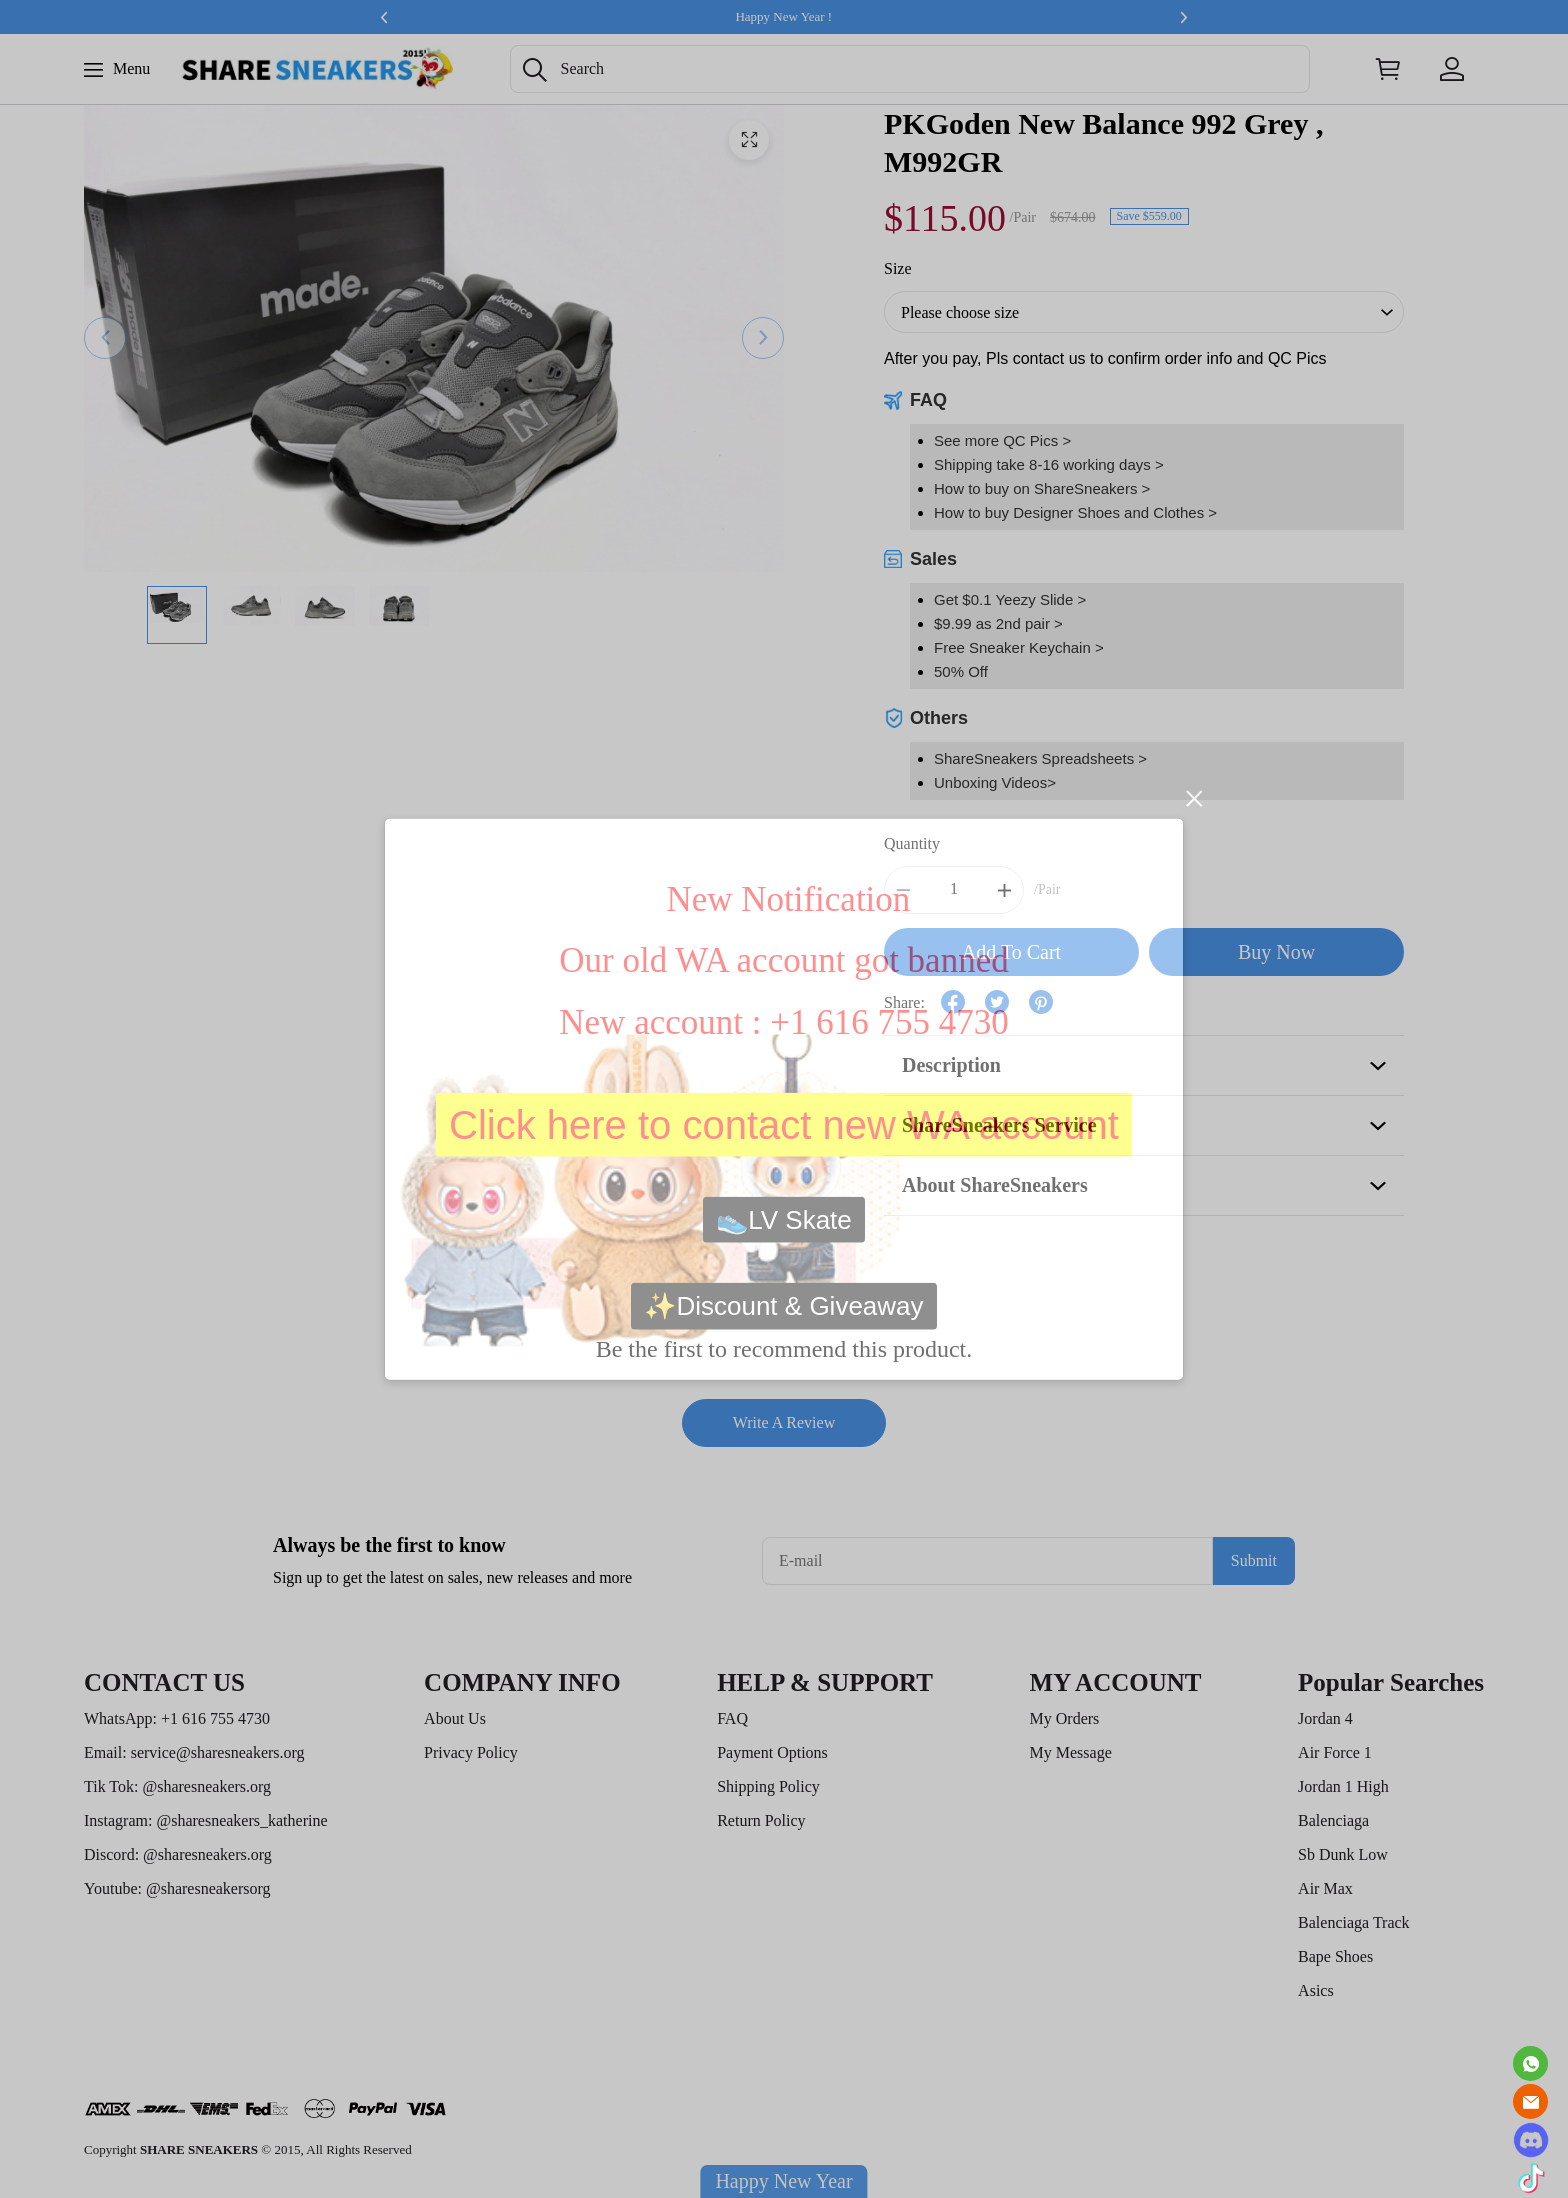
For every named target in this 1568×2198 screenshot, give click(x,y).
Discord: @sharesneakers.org (178, 1854)
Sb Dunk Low (1343, 1854)
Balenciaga (1333, 1820)
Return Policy (761, 1820)
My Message (1071, 1752)
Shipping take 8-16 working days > (1049, 464)
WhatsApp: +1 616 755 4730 (177, 1718)
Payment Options (772, 1752)
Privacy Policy (471, 1752)
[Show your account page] (1452, 69)
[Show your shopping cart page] (1388, 69)
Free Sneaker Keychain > (1019, 647)
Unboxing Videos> (995, 782)
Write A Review (784, 1422)
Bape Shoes (1335, 1956)
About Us (455, 1718)
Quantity (912, 843)
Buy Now (1276, 952)
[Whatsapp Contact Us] (1530, 2063)
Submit (1254, 1560)
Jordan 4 (1325, 1718)
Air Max (1325, 1888)
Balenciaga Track (1354, 1922)
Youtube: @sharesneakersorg (177, 1888)
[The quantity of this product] (954, 890)
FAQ (732, 1718)
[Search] (910, 69)
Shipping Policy (768, 1786)
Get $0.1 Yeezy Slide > (1010, 599)
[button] (535, 70)
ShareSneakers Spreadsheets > (1040, 758)
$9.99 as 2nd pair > (998, 623)
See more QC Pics (996, 440)
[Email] (1530, 2101)
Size (898, 268)
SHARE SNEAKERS (199, 2149)
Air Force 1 (1335, 1752)
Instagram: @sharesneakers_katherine (206, 1820)
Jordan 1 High (1343, 1786)
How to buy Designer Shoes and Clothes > (1075, 512)
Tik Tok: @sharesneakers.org (177, 1786)
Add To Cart (1011, 952)
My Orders (1065, 1718)
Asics (1316, 1990)
